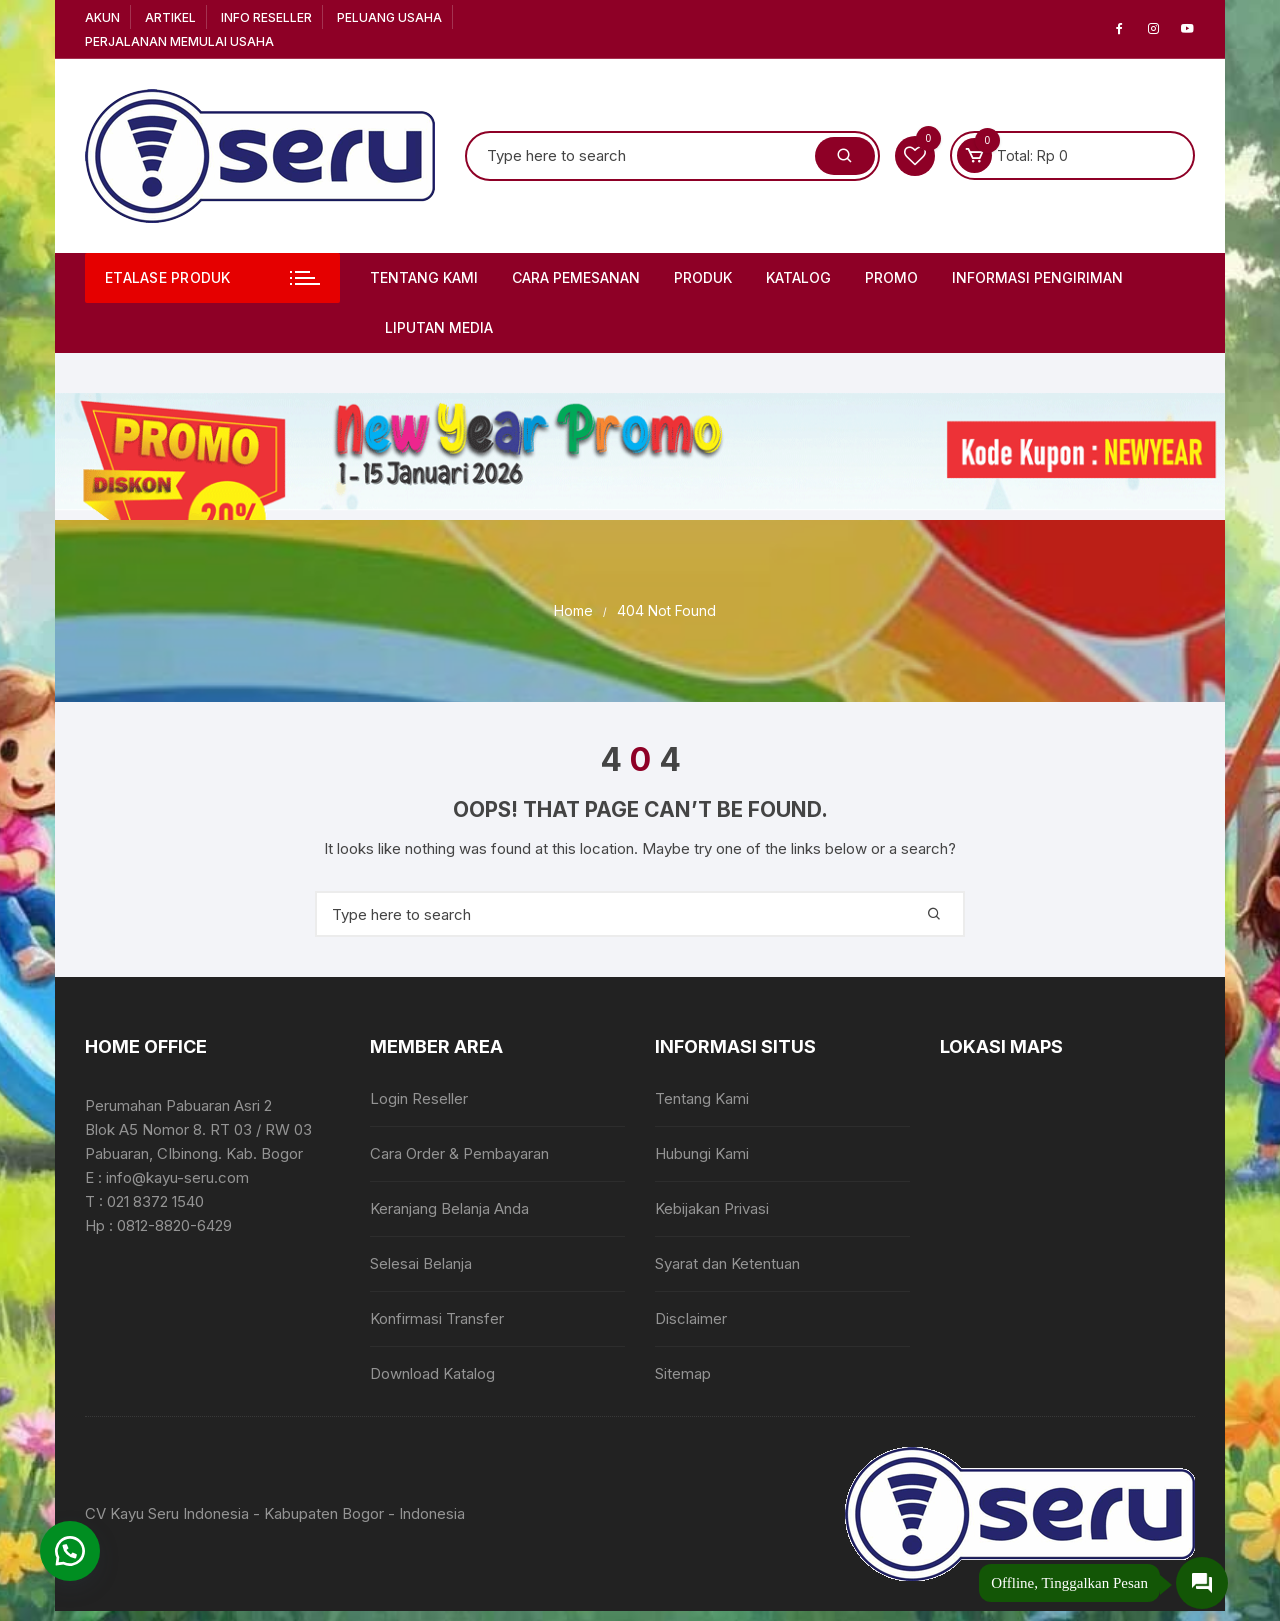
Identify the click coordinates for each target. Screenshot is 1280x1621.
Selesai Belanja (421, 1263)
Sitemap (683, 1373)
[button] (70, 1551)
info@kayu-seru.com (177, 1177)
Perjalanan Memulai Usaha (179, 41)
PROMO (891, 277)
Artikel (170, 17)
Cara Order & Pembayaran (459, 1153)
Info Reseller (266, 17)
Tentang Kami (424, 277)
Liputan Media (439, 327)
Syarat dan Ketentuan (727, 1263)
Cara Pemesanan (576, 277)
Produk (703, 277)
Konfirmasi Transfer (437, 1318)
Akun (102, 17)
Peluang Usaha (389, 17)
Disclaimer (691, 1318)
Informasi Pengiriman (1037, 277)
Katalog (798, 277)
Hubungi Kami (702, 1153)
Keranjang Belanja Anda (449, 1208)
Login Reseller (419, 1098)
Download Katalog (432, 1373)
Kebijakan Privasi (712, 1208)
